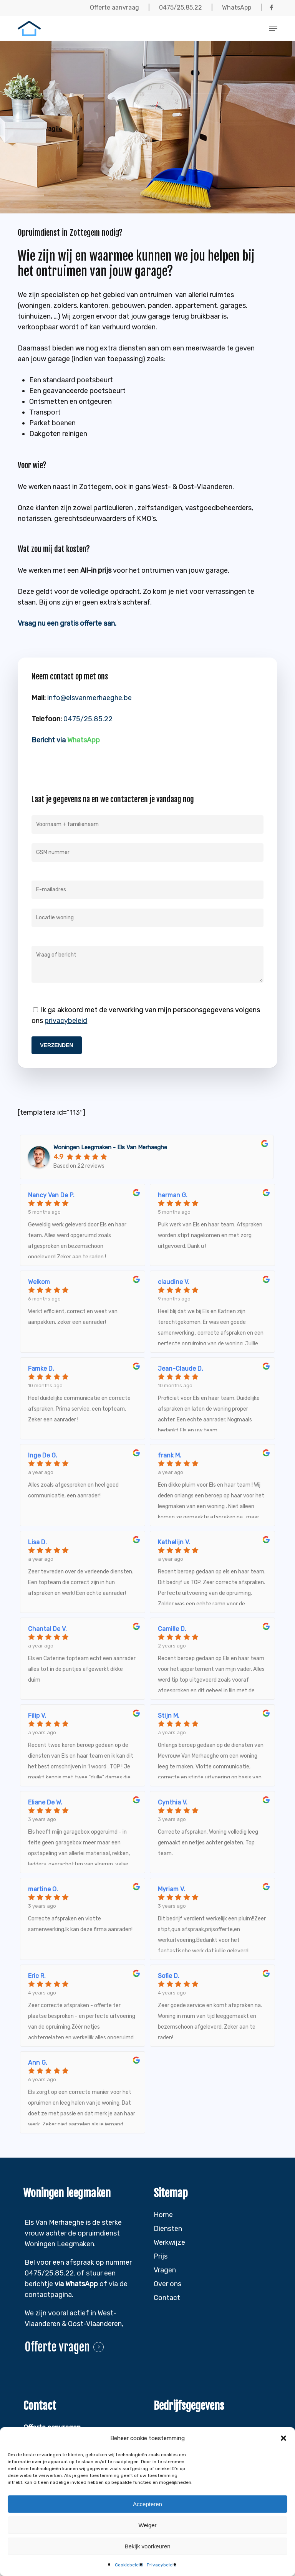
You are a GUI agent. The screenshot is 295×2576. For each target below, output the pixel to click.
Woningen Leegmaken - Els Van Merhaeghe (110, 1147)
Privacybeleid (162, 2565)
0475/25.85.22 (88, 719)
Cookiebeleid (129, 2565)
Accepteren (147, 2504)
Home (163, 2215)
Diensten (168, 2228)
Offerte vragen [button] (57, 2347)
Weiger (147, 2525)
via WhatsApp (76, 2284)
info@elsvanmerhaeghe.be (89, 698)
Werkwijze (169, 2242)
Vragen (165, 2270)
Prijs (160, 2256)
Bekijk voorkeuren (147, 2546)
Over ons (167, 2284)
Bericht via (65, 740)
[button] (283, 2438)
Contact (167, 2297)
